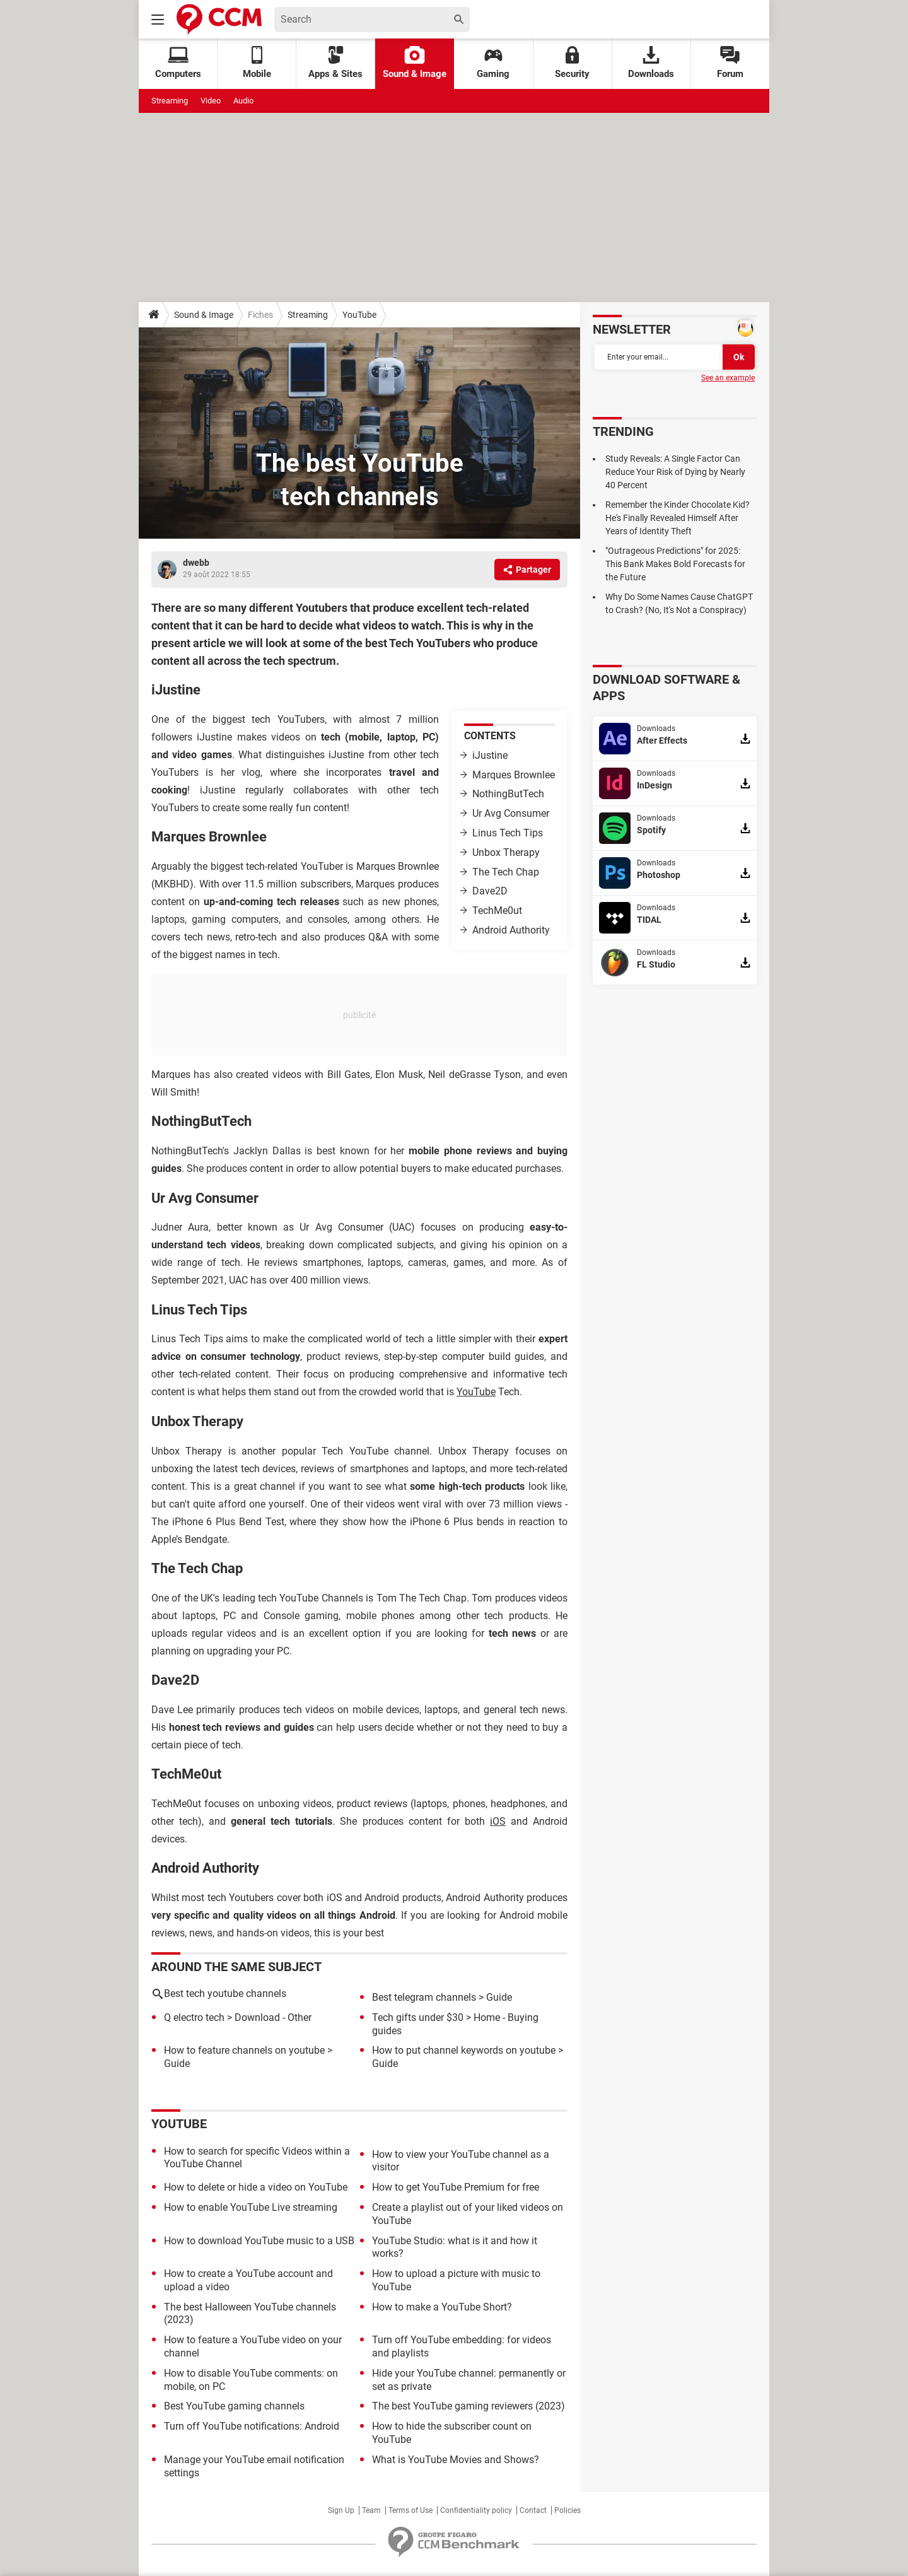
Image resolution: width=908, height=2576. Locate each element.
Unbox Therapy (506, 852)
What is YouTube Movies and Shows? (455, 2460)
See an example (728, 377)
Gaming (493, 62)
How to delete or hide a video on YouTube (255, 2187)
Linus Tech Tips (507, 833)
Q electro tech (194, 2017)
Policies (567, 2510)
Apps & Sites (335, 62)
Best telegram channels (424, 1997)
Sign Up (341, 2510)
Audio (243, 100)
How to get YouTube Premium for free (455, 2187)
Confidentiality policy (476, 2510)
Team (371, 2510)
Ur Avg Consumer (510, 813)
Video (211, 100)
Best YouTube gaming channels (234, 2406)
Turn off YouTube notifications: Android (251, 2426)
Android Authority (511, 930)
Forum (730, 62)
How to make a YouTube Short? (442, 2307)
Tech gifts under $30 (417, 2017)
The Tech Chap (505, 872)
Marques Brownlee (513, 775)
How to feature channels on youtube (244, 2050)
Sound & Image (414, 62)
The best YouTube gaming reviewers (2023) (468, 2406)
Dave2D (490, 891)
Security (572, 62)
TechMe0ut (497, 910)
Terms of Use (410, 2510)
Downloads (651, 62)
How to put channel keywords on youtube (464, 2050)
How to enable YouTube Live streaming (250, 2207)
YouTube (359, 315)
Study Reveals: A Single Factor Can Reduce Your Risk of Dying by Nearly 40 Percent (675, 472)
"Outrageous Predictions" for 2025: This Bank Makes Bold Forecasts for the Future (675, 564)
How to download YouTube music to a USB (259, 2241)
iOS (498, 1821)
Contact (533, 2510)
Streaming (169, 100)
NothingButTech (508, 794)
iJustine (490, 755)
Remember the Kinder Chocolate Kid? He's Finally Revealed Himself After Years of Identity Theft (677, 518)
